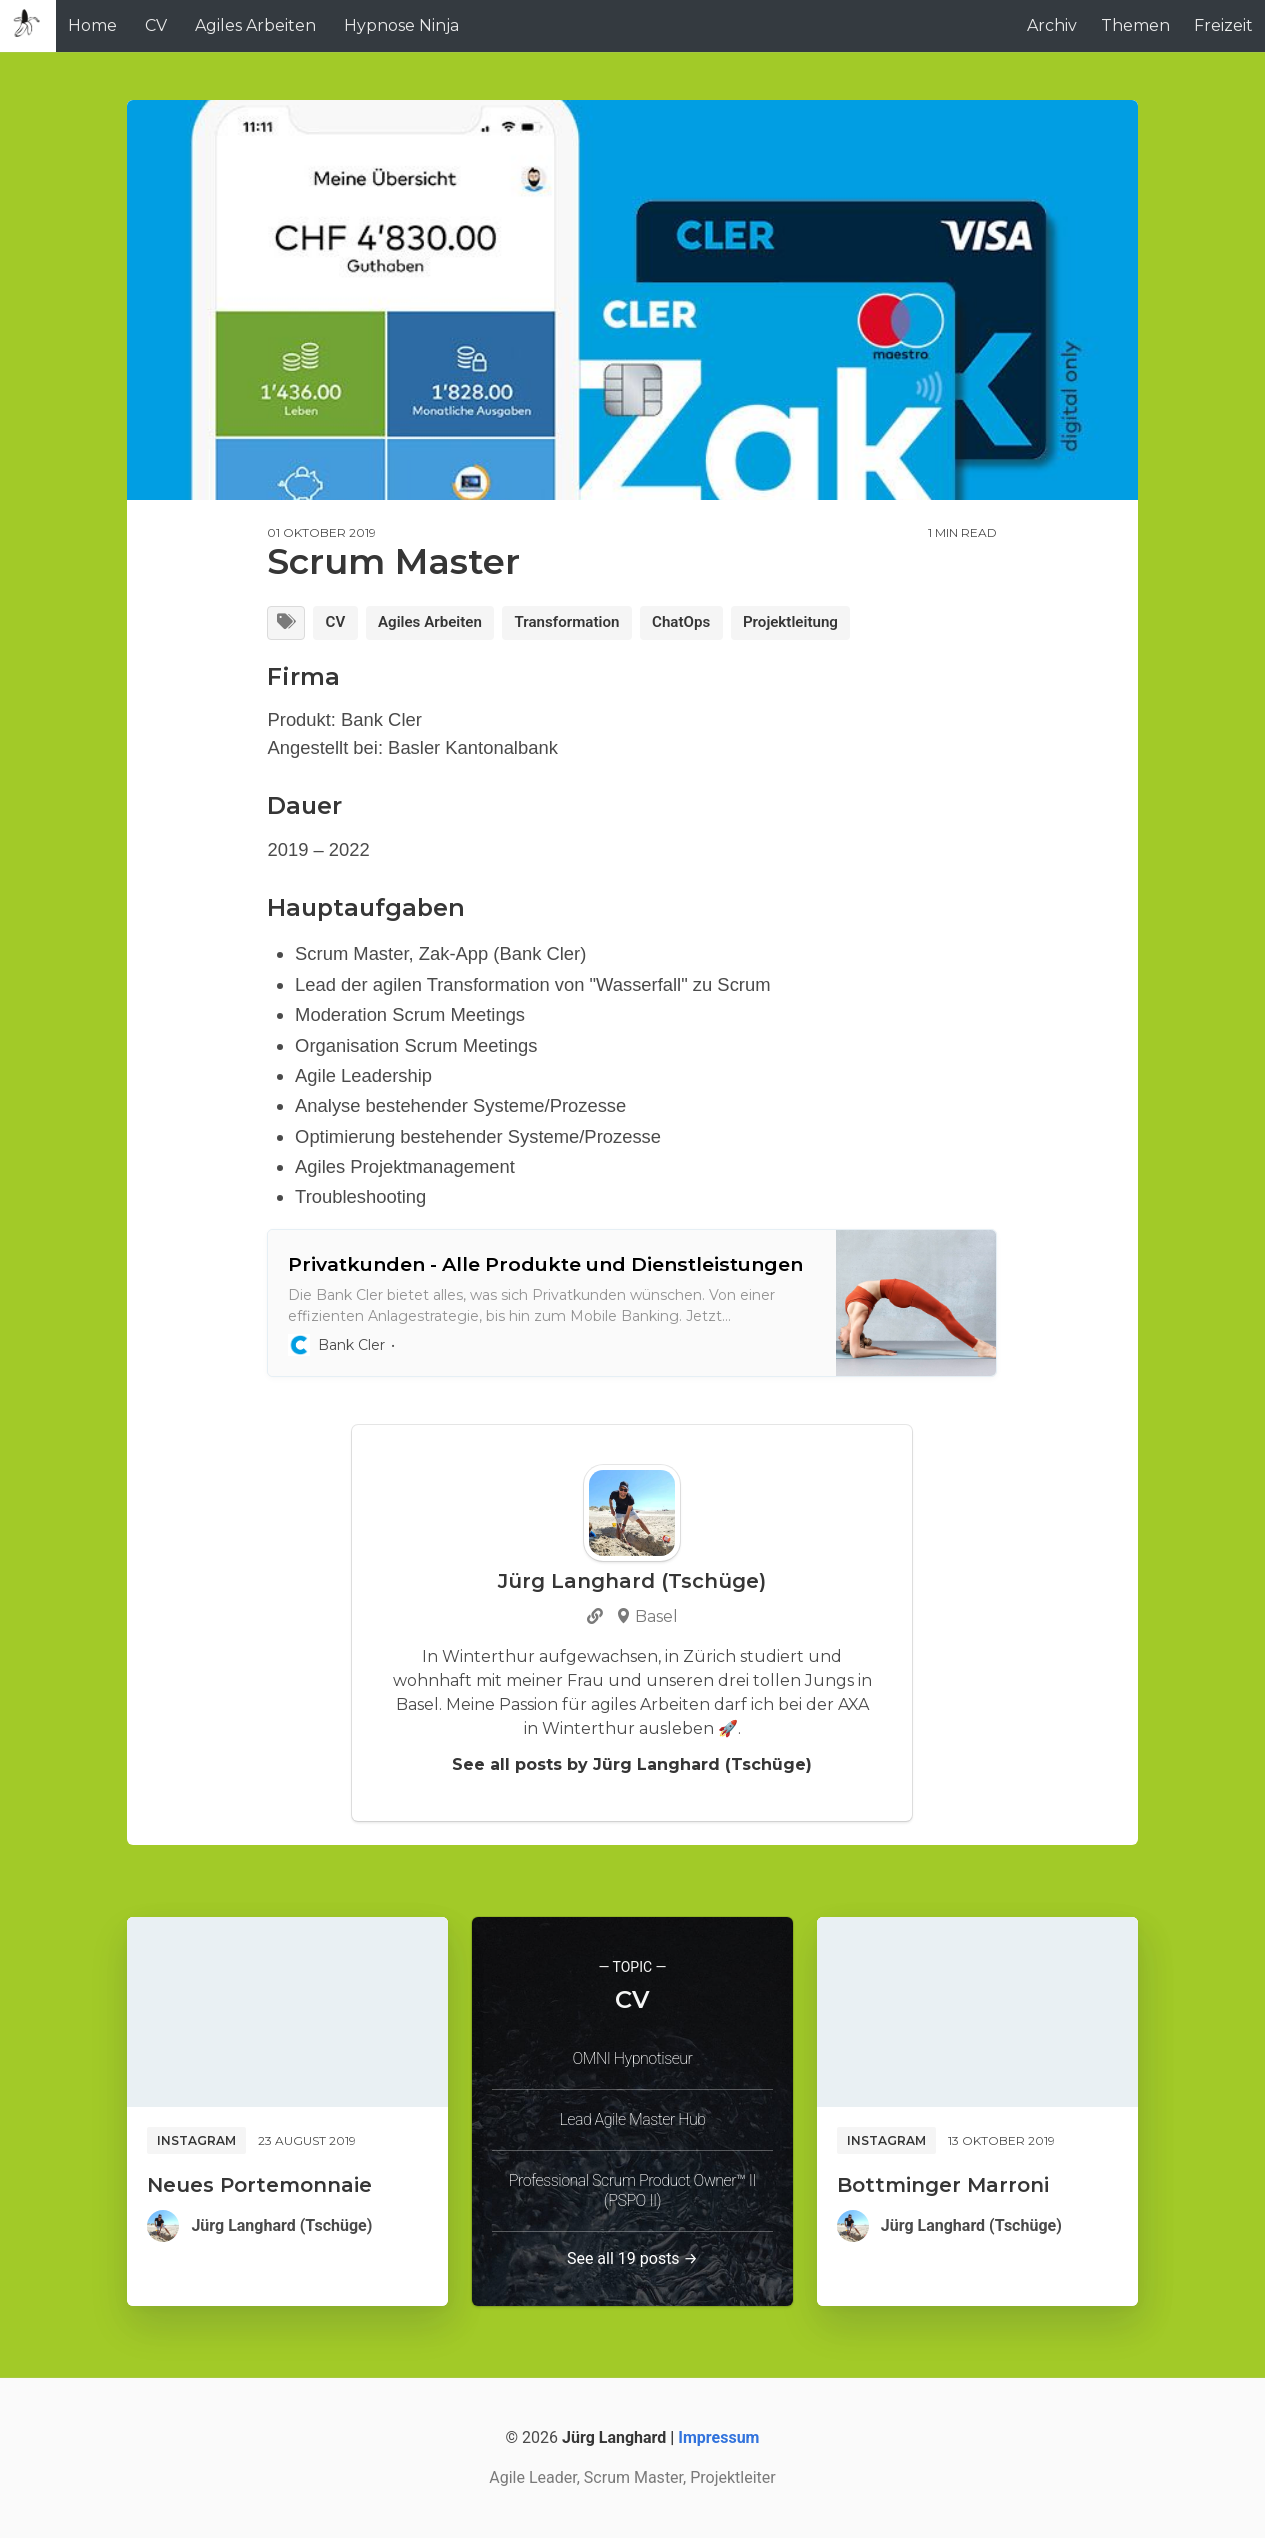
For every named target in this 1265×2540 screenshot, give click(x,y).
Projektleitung (818, 623)
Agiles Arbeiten (255, 25)
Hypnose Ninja (401, 25)
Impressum (718, 2439)
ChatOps (703, 623)
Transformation (582, 623)
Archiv (1052, 25)
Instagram (196, 2142)
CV (156, 25)
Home (92, 25)
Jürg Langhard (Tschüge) (281, 2227)
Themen (1135, 25)
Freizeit (1223, 25)
